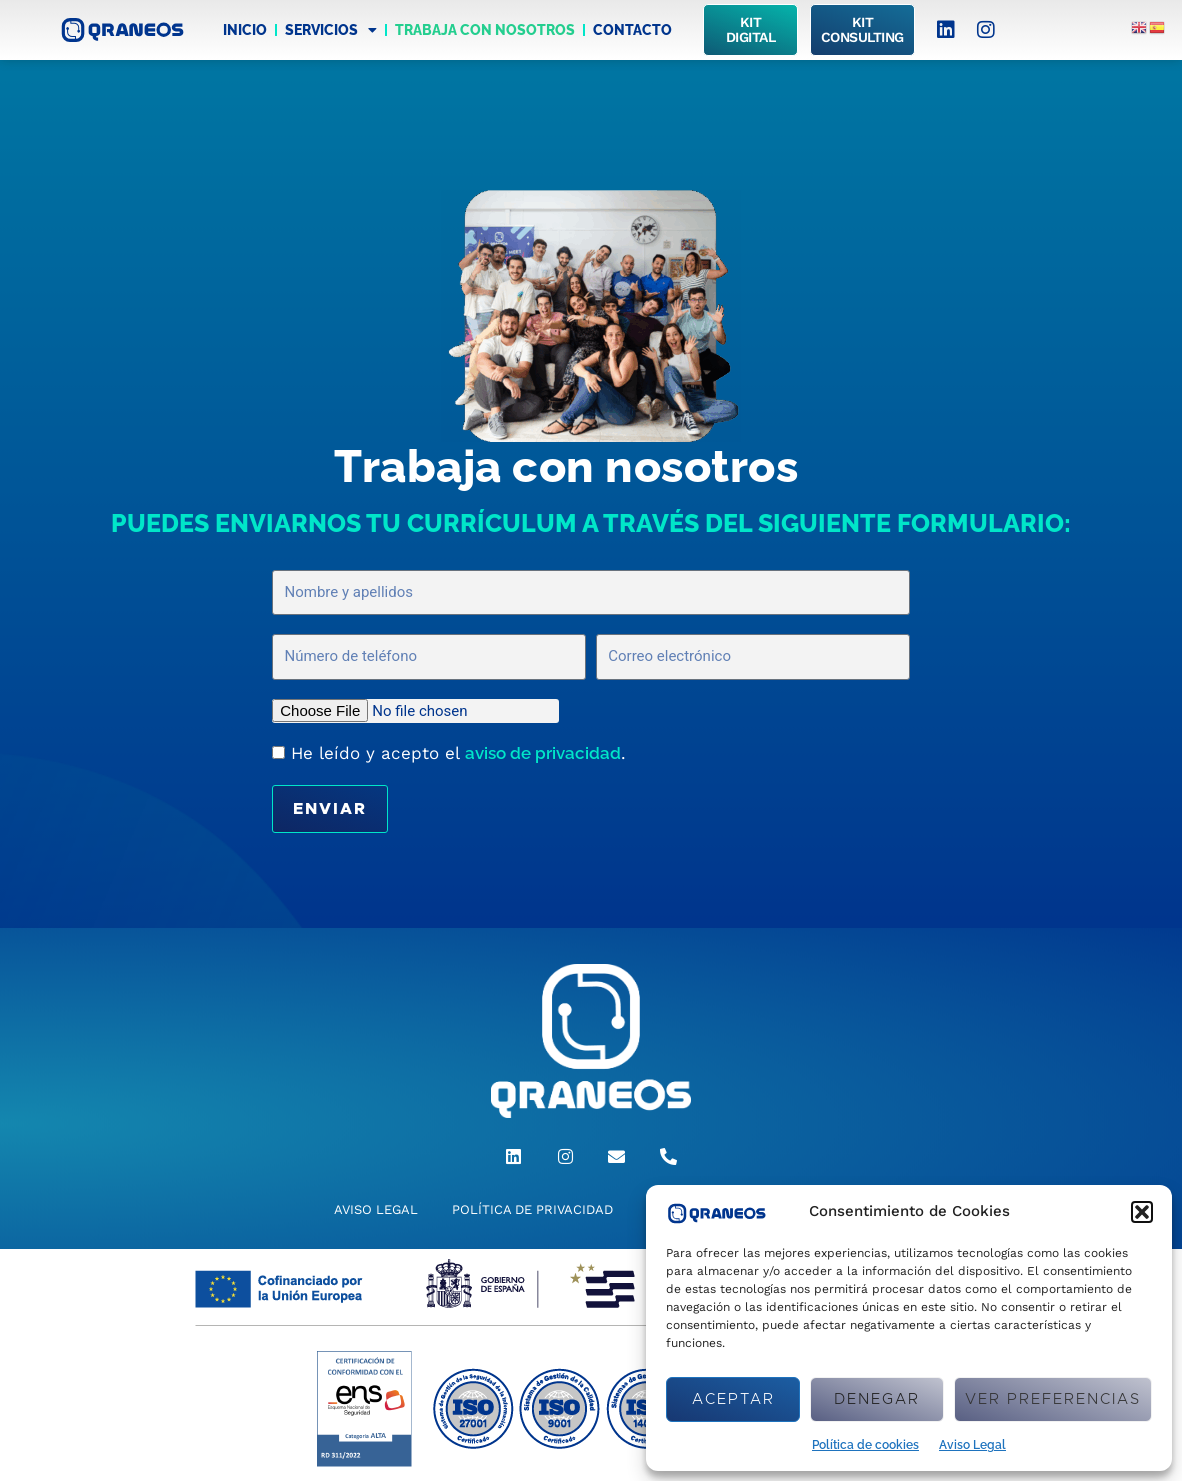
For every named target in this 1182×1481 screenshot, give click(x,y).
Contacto (632, 30)
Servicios (331, 30)
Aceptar (733, 1399)
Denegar (877, 1399)
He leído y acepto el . (458, 753)
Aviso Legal (972, 1445)
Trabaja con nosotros (485, 30)
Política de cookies (865, 1445)
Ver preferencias (1053, 1399)
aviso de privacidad (543, 753)
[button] (1142, 1212)
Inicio (245, 30)
